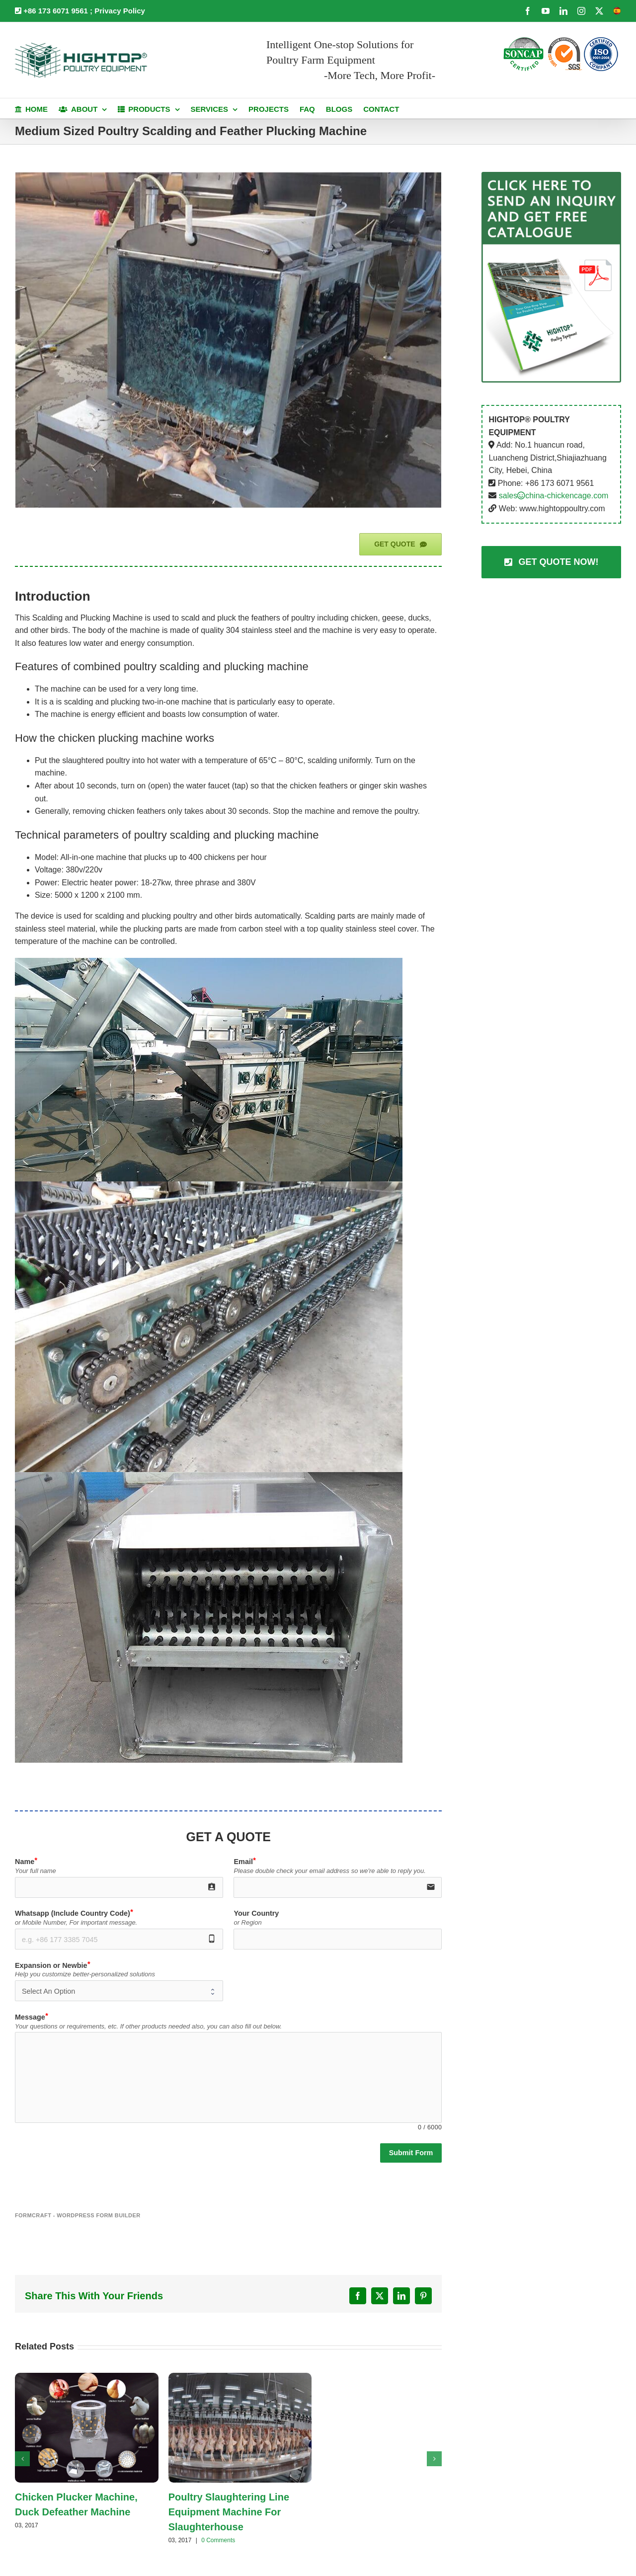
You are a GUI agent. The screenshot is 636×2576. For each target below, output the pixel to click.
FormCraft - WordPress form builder (78, 2215)
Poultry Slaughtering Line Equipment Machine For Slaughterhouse (228, 2512)
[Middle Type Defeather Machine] (228, 340)
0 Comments (218, 2540)
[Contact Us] (551, 562)
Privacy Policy (119, 10)
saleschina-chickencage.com (554, 495)
